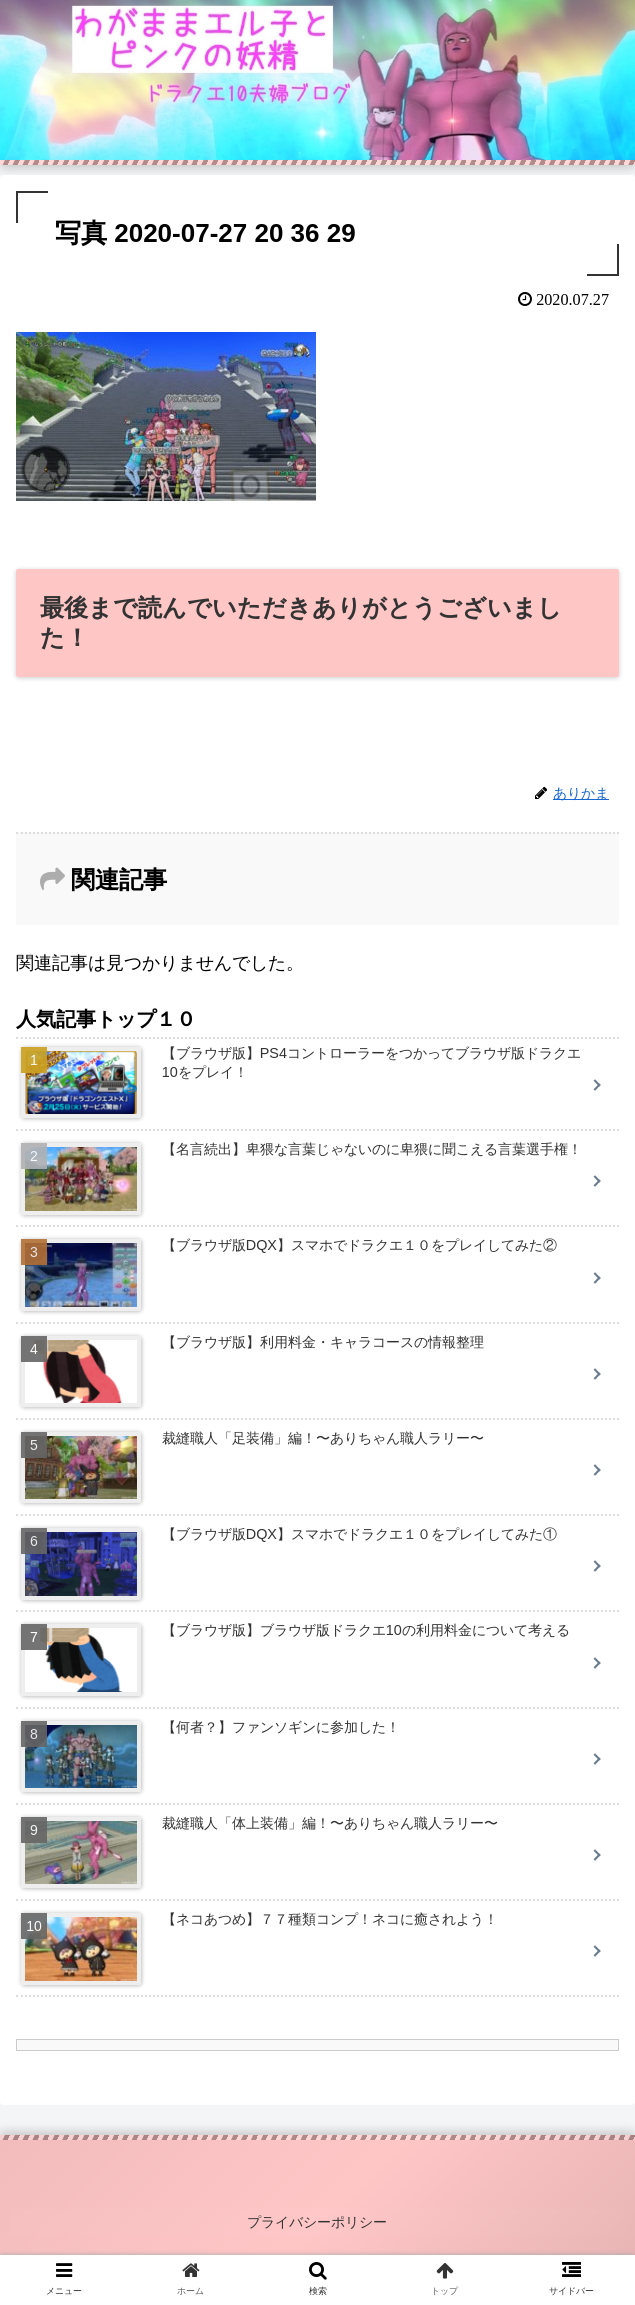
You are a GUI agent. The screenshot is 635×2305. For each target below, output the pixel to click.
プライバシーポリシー (318, 2221)
